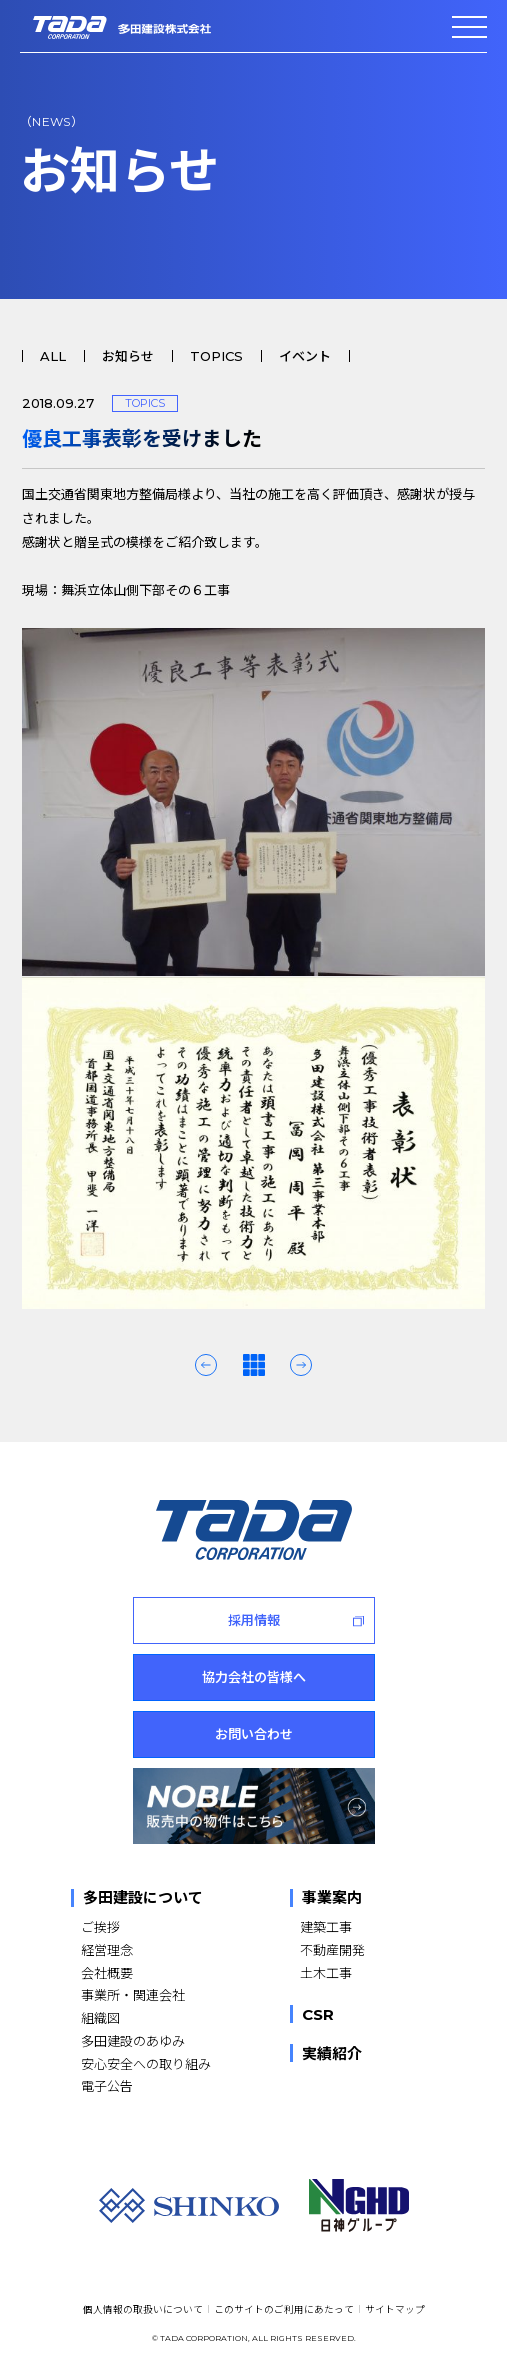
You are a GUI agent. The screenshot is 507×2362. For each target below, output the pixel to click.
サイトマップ (395, 2309)
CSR (318, 2014)
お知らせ (128, 356)
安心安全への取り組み (146, 2063)
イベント (305, 356)
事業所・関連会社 (133, 1994)
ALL (53, 356)
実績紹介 (332, 2053)
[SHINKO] (189, 2205)
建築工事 (326, 1926)
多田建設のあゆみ (133, 2040)
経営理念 (107, 1949)
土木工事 (326, 1972)
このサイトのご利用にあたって (284, 2309)
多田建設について (143, 1898)
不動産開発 (332, 1949)
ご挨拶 (100, 1926)
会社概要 (107, 1972)
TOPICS (216, 356)
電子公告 (107, 2085)
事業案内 (332, 1898)
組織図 (100, 2017)
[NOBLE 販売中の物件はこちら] (254, 1805)
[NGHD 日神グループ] (359, 2205)
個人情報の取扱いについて (143, 2309)
